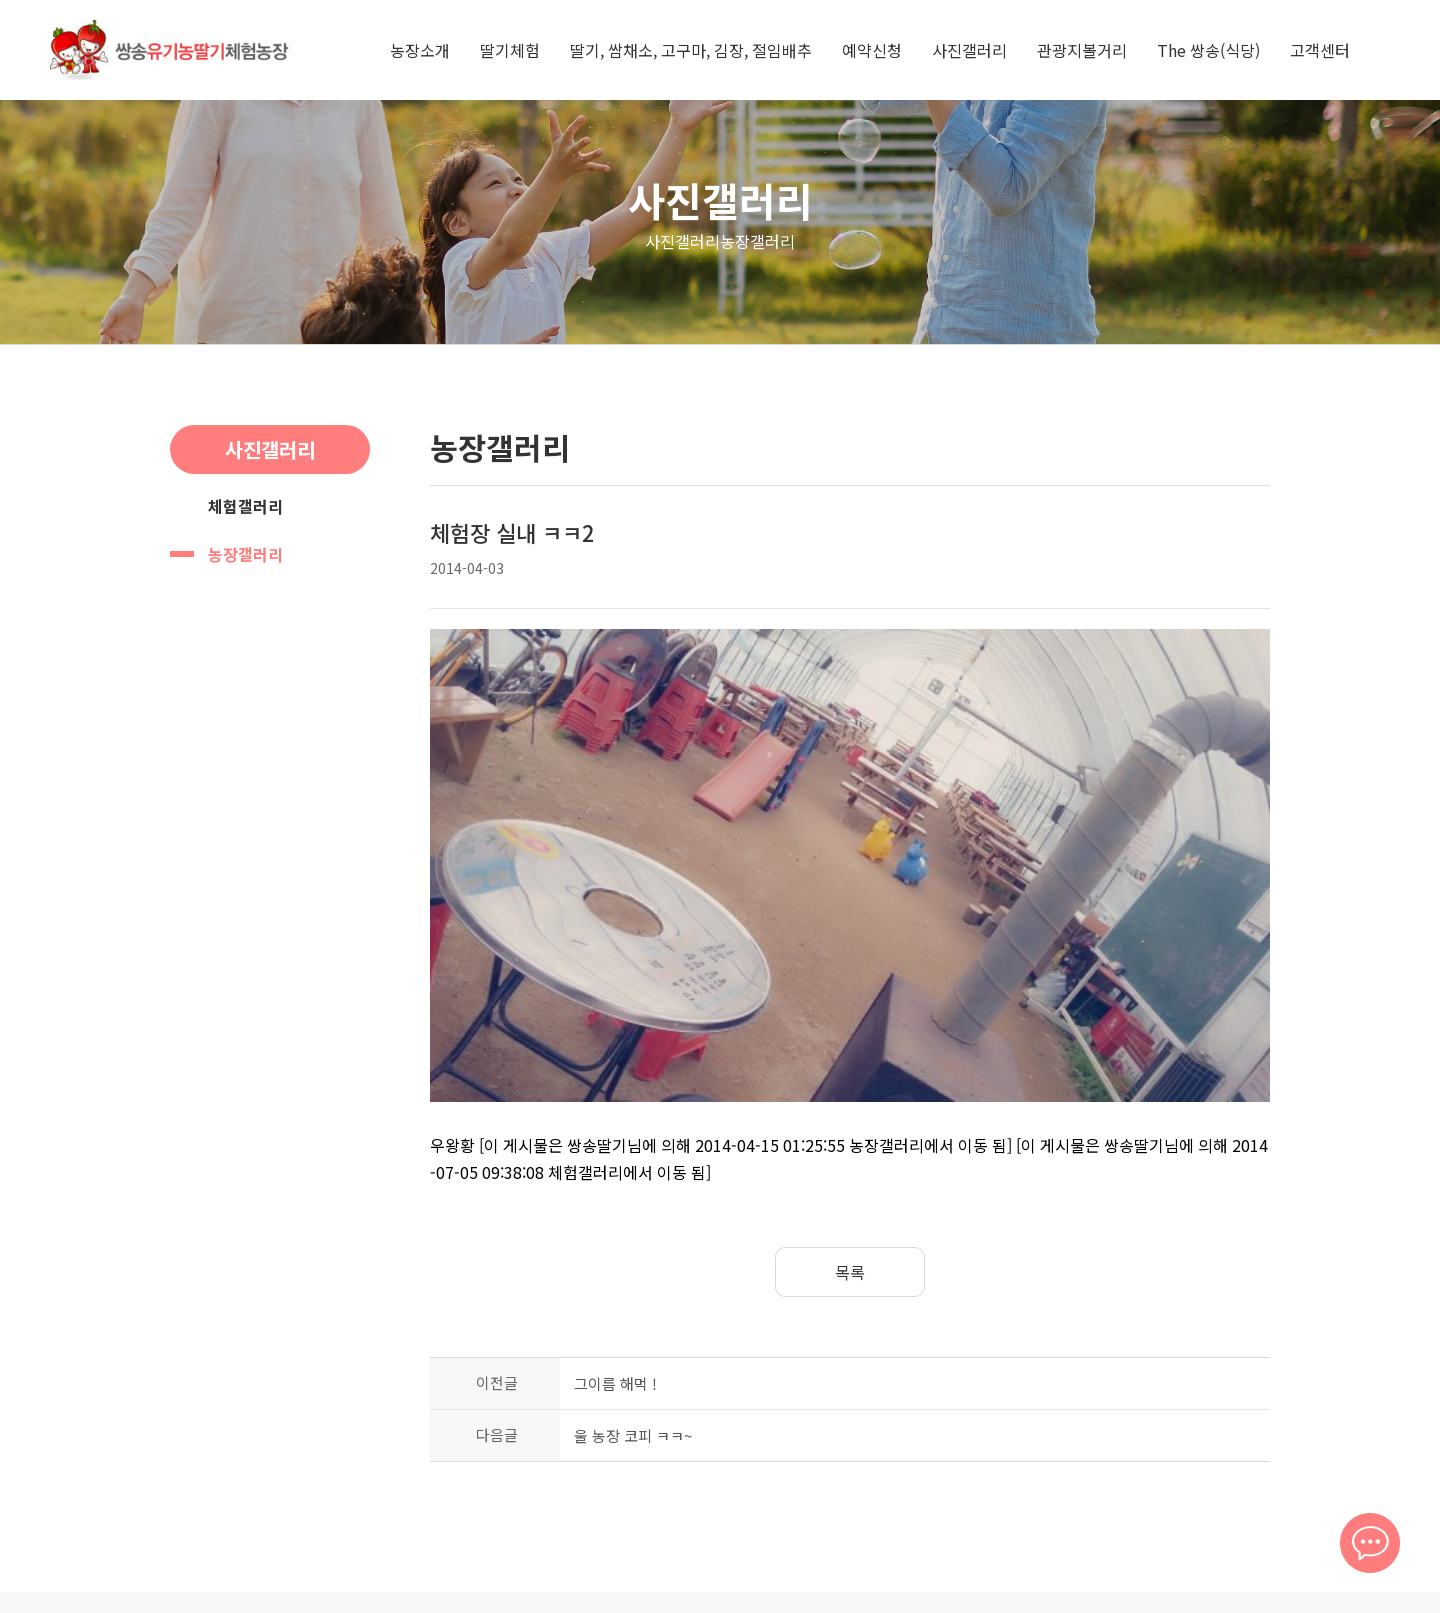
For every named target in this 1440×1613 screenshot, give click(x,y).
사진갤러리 (969, 50)
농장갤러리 (245, 554)
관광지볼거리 (1082, 50)
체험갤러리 (245, 506)
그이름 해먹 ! (615, 1247)
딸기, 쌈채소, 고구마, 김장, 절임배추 (691, 50)
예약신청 (872, 50)
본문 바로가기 (0, 0)
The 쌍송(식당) (1208, 50)
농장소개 (420, 50)
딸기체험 (510, 50)
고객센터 (1320, 50)
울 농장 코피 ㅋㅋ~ (633, 1299)
